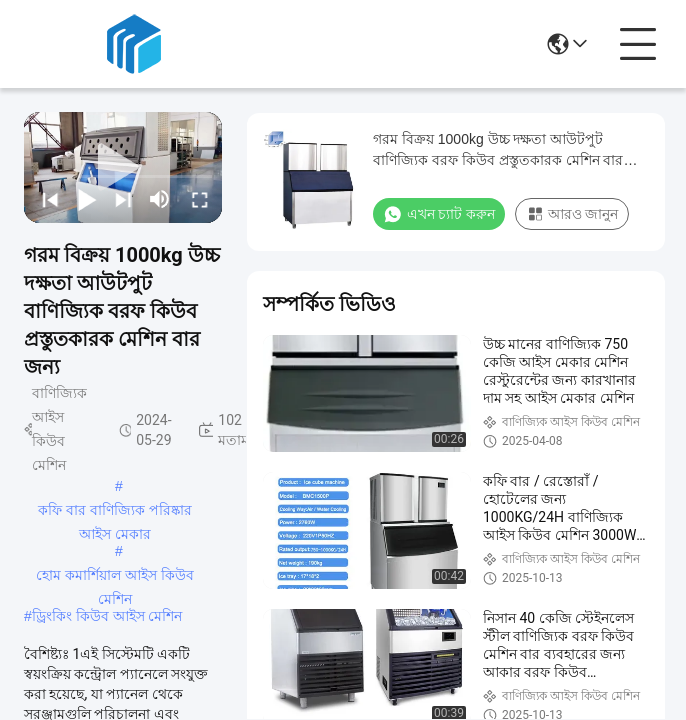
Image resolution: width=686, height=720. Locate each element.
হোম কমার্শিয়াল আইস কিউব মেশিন (115, 577)
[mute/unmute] (160, 199)
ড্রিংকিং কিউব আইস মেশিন (107, 616)
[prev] (48, 199)
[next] (121, 199)
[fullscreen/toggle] (198, 199)
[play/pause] (85, 199)
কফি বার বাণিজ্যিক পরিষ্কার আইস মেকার (115, 512)
